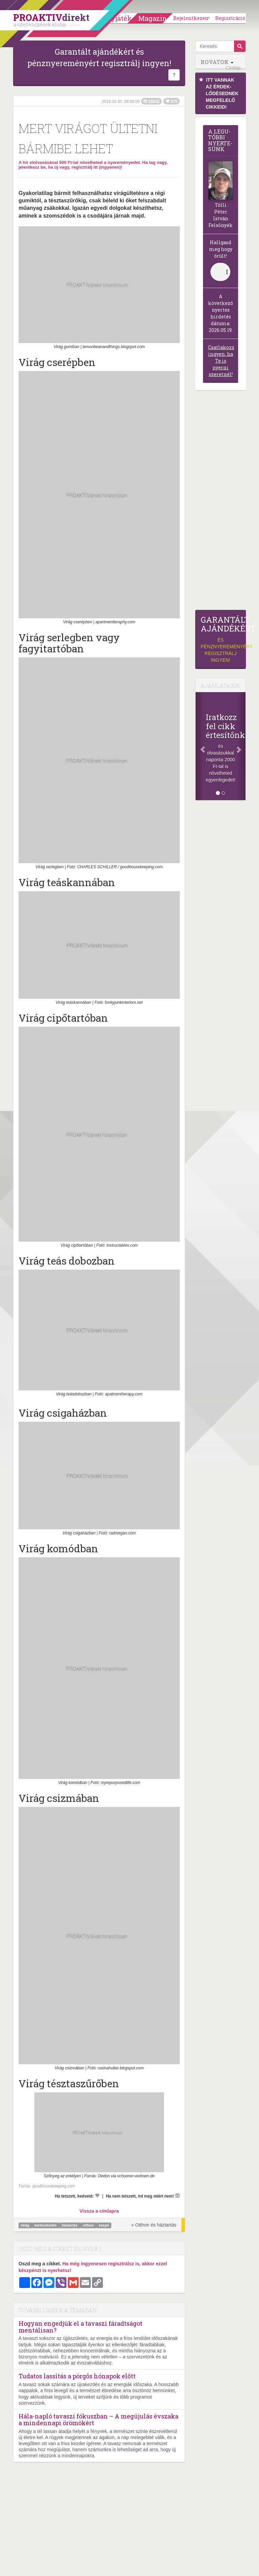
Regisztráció (230, 18)
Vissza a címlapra (99, 2211)
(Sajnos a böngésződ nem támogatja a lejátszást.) (220, 272)
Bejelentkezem (191, 18)
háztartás (70, 2225)
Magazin (152, 18)
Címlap (233, 67)
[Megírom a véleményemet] (177, 2195)
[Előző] (199, 746)
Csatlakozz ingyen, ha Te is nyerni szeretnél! (221, 360)
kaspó (104, 2225)
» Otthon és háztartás (153, 2225)
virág (25, 2225)
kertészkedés (46, 2225)
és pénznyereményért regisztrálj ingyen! (220, 639)
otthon (89, 2225)
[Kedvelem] (97, 2195)
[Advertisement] (220, 502)
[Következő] (242, 746)
